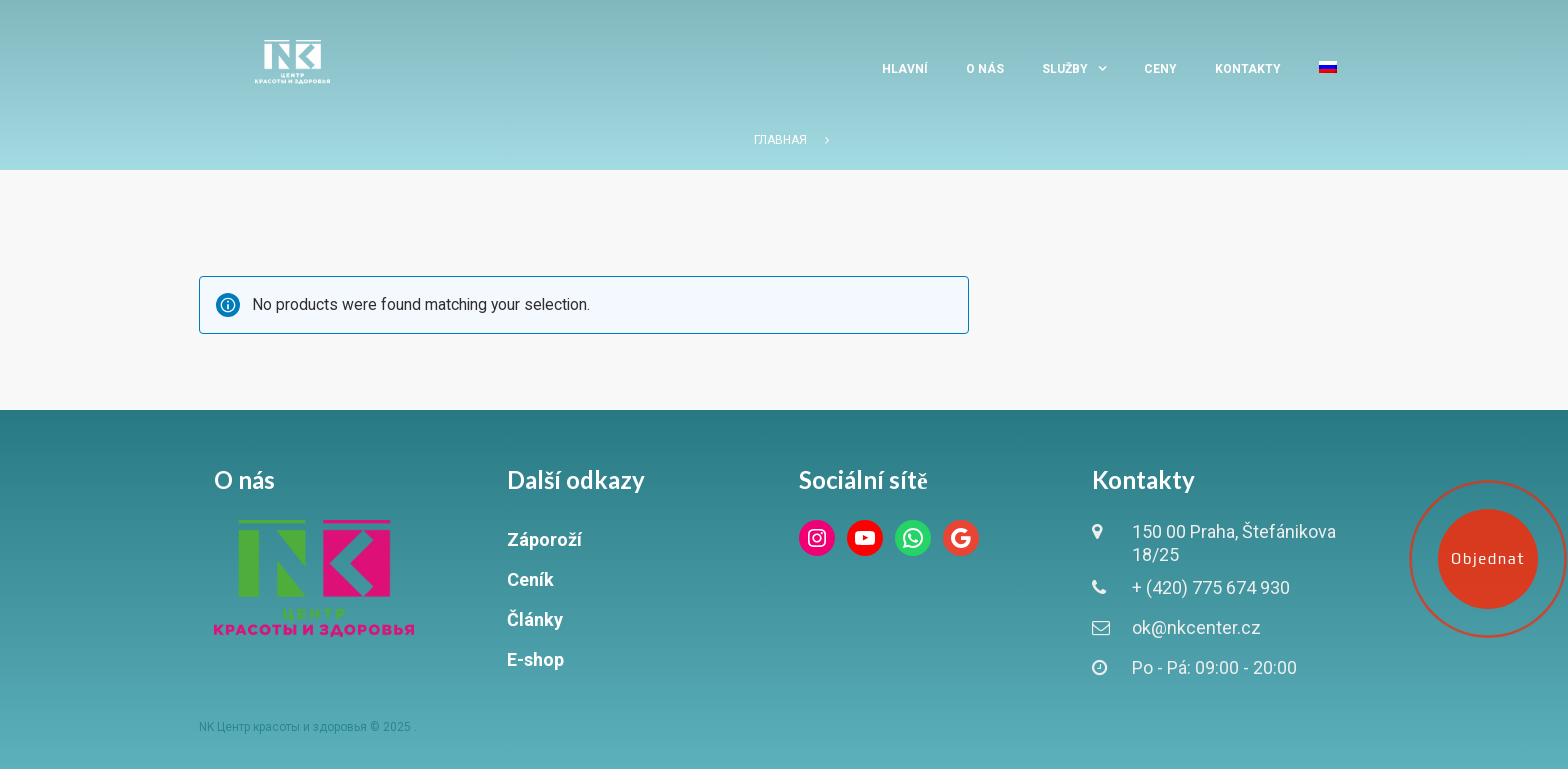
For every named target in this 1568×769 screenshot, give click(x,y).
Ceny (1160, 69)
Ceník (530, 579)
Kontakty (1248, 69)
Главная (780, 140)
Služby (1065, 69)
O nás (985, 69)
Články (535, 619)
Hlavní (905, 69)
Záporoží (544, 539)
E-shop (535, 659)
